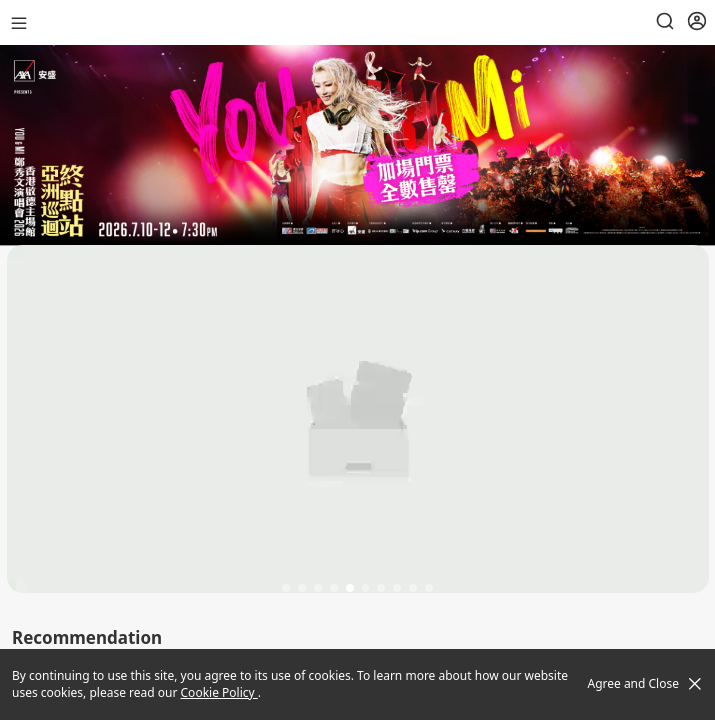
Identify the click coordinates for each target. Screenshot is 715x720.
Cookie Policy (219, 692)
